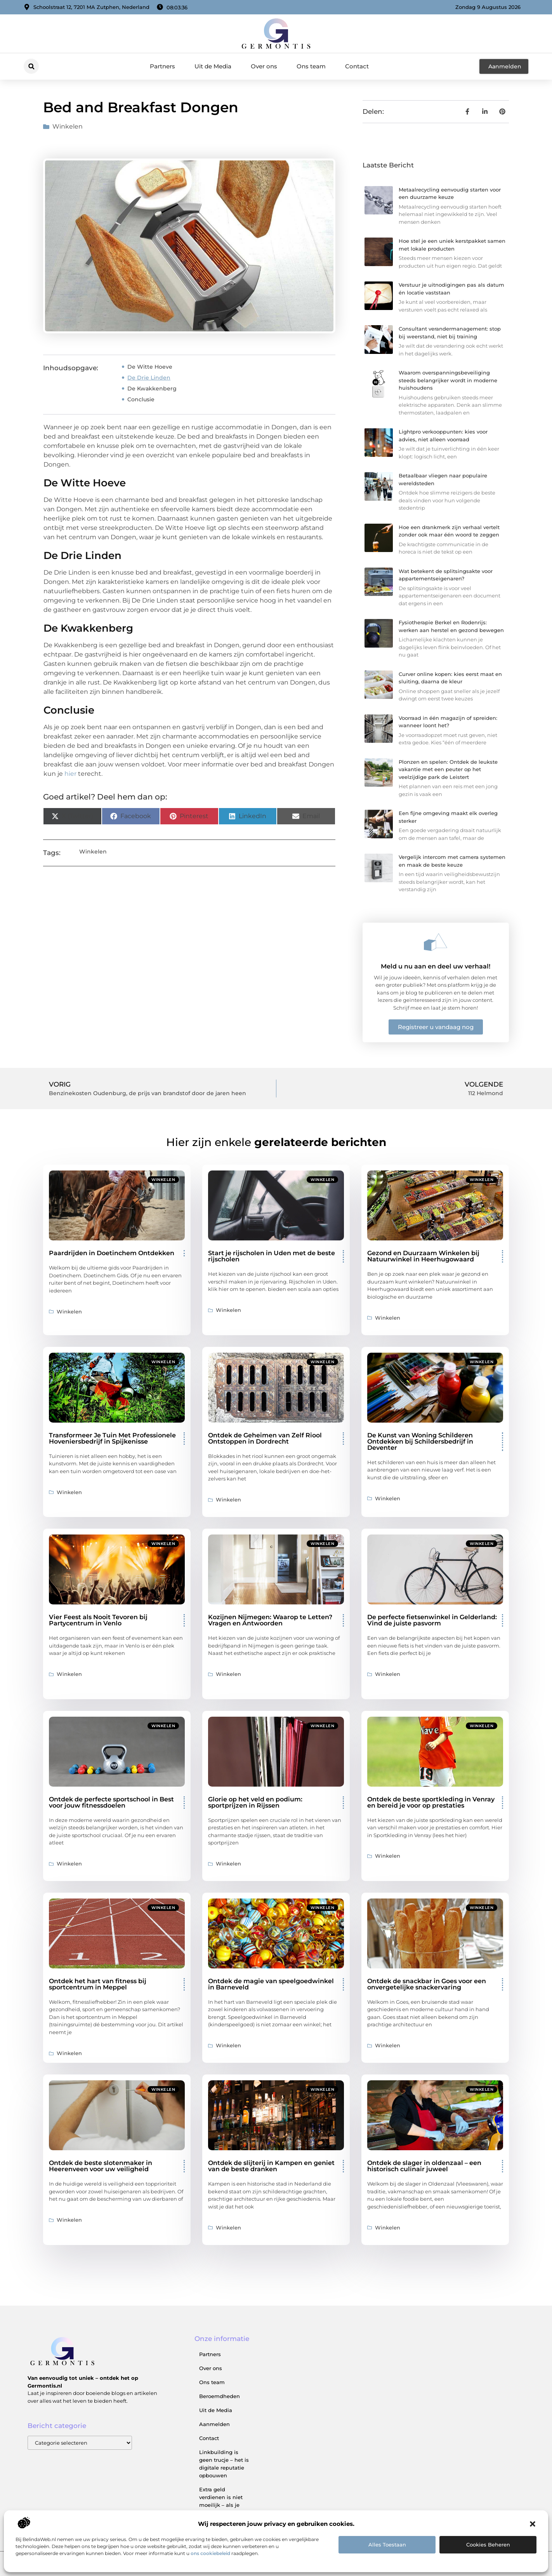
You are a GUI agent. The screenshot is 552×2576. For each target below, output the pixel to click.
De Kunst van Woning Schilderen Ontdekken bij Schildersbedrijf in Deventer (420, 1441)
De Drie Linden (148, 377)
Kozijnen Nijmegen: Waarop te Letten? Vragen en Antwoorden (270, 1620)
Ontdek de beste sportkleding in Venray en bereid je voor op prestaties (431, 1802)
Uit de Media (212, 66)
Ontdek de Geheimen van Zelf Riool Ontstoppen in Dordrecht (265, 1438)
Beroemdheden (219, 2396)
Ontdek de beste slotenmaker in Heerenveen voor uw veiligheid (100, 2166)
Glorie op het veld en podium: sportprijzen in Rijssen (255, 1802)
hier (70, 773)
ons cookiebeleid (210, 2553)
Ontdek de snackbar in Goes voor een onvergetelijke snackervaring (426, 1984)
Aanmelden (214, 2424)
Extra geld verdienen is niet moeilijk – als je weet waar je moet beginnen (223, 2505)
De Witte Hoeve (149, 366)
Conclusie (140, 399)
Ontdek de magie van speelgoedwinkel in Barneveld (271, 1984)
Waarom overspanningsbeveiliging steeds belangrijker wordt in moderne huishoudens (448, 380)
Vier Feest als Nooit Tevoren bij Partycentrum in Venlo (98, 1620)
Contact (357, 66)
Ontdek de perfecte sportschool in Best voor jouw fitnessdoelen (111, 1802)
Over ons (264, 66)
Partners (162, 66)
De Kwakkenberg (152, 388)
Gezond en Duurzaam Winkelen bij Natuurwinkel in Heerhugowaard (423, 1256)
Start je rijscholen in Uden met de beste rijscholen (271, 1256)
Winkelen (67, 126)
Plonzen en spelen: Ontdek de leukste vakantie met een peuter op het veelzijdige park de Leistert (448, 769)
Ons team (311, 66)
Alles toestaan (387, 2544)
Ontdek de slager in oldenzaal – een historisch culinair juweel (424, 2166)
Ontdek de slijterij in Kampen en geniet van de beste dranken (271, 2166)
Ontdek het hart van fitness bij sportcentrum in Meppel (97, 1984)
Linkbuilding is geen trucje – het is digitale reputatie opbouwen (224, 2463)
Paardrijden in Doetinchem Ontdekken (111, 1253)
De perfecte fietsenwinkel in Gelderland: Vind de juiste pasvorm (432, 1620)
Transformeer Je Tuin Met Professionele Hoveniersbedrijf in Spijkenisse (112, 1438)
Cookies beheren (488, 2544)
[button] (532, 2524)
